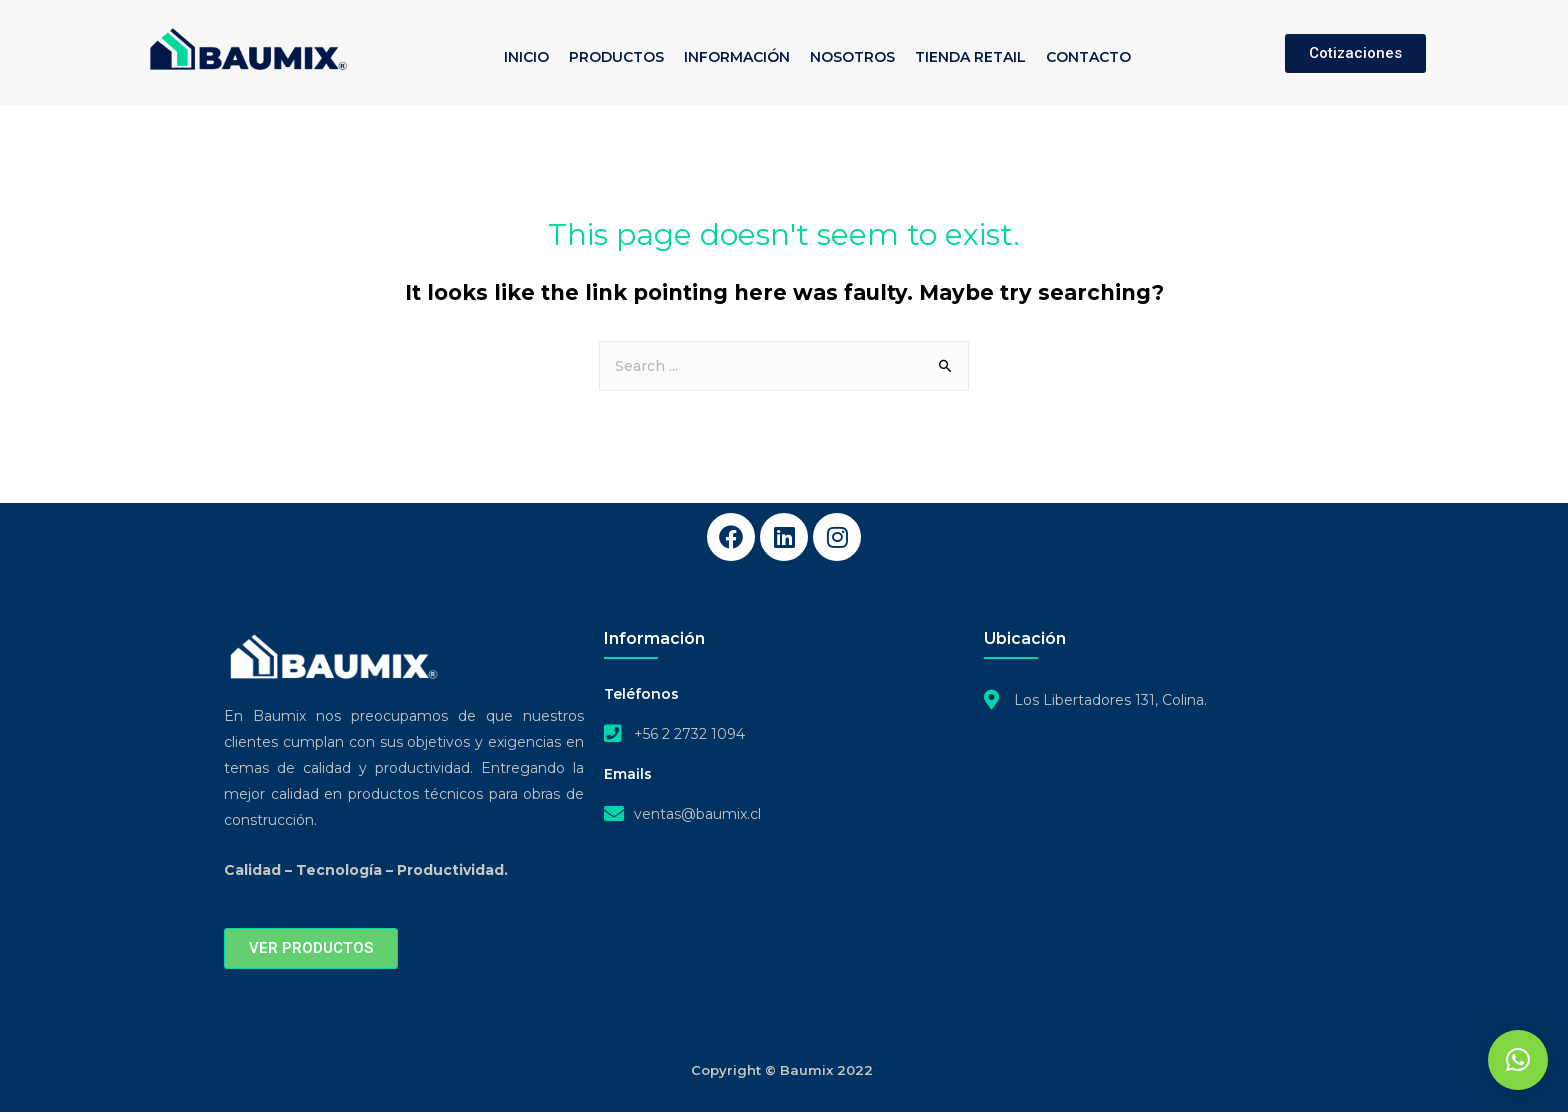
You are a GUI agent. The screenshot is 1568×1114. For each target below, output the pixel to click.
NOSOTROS (852, 57)
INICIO (526, 57)
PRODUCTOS (616, 57)
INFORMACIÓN (737, 57)
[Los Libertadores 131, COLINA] (1164, 835)
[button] (1518, 1060)
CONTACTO (1088, 57)
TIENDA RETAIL (970, 57)
